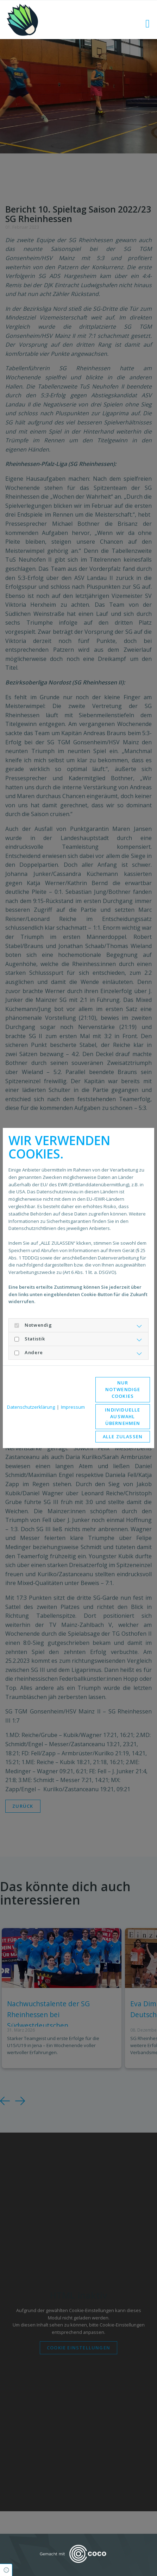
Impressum (73, 1407)
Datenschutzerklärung (31, 1407)
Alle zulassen (123, 1436)
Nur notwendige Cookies (122, 1389)
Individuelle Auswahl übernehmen (122, 1416)
